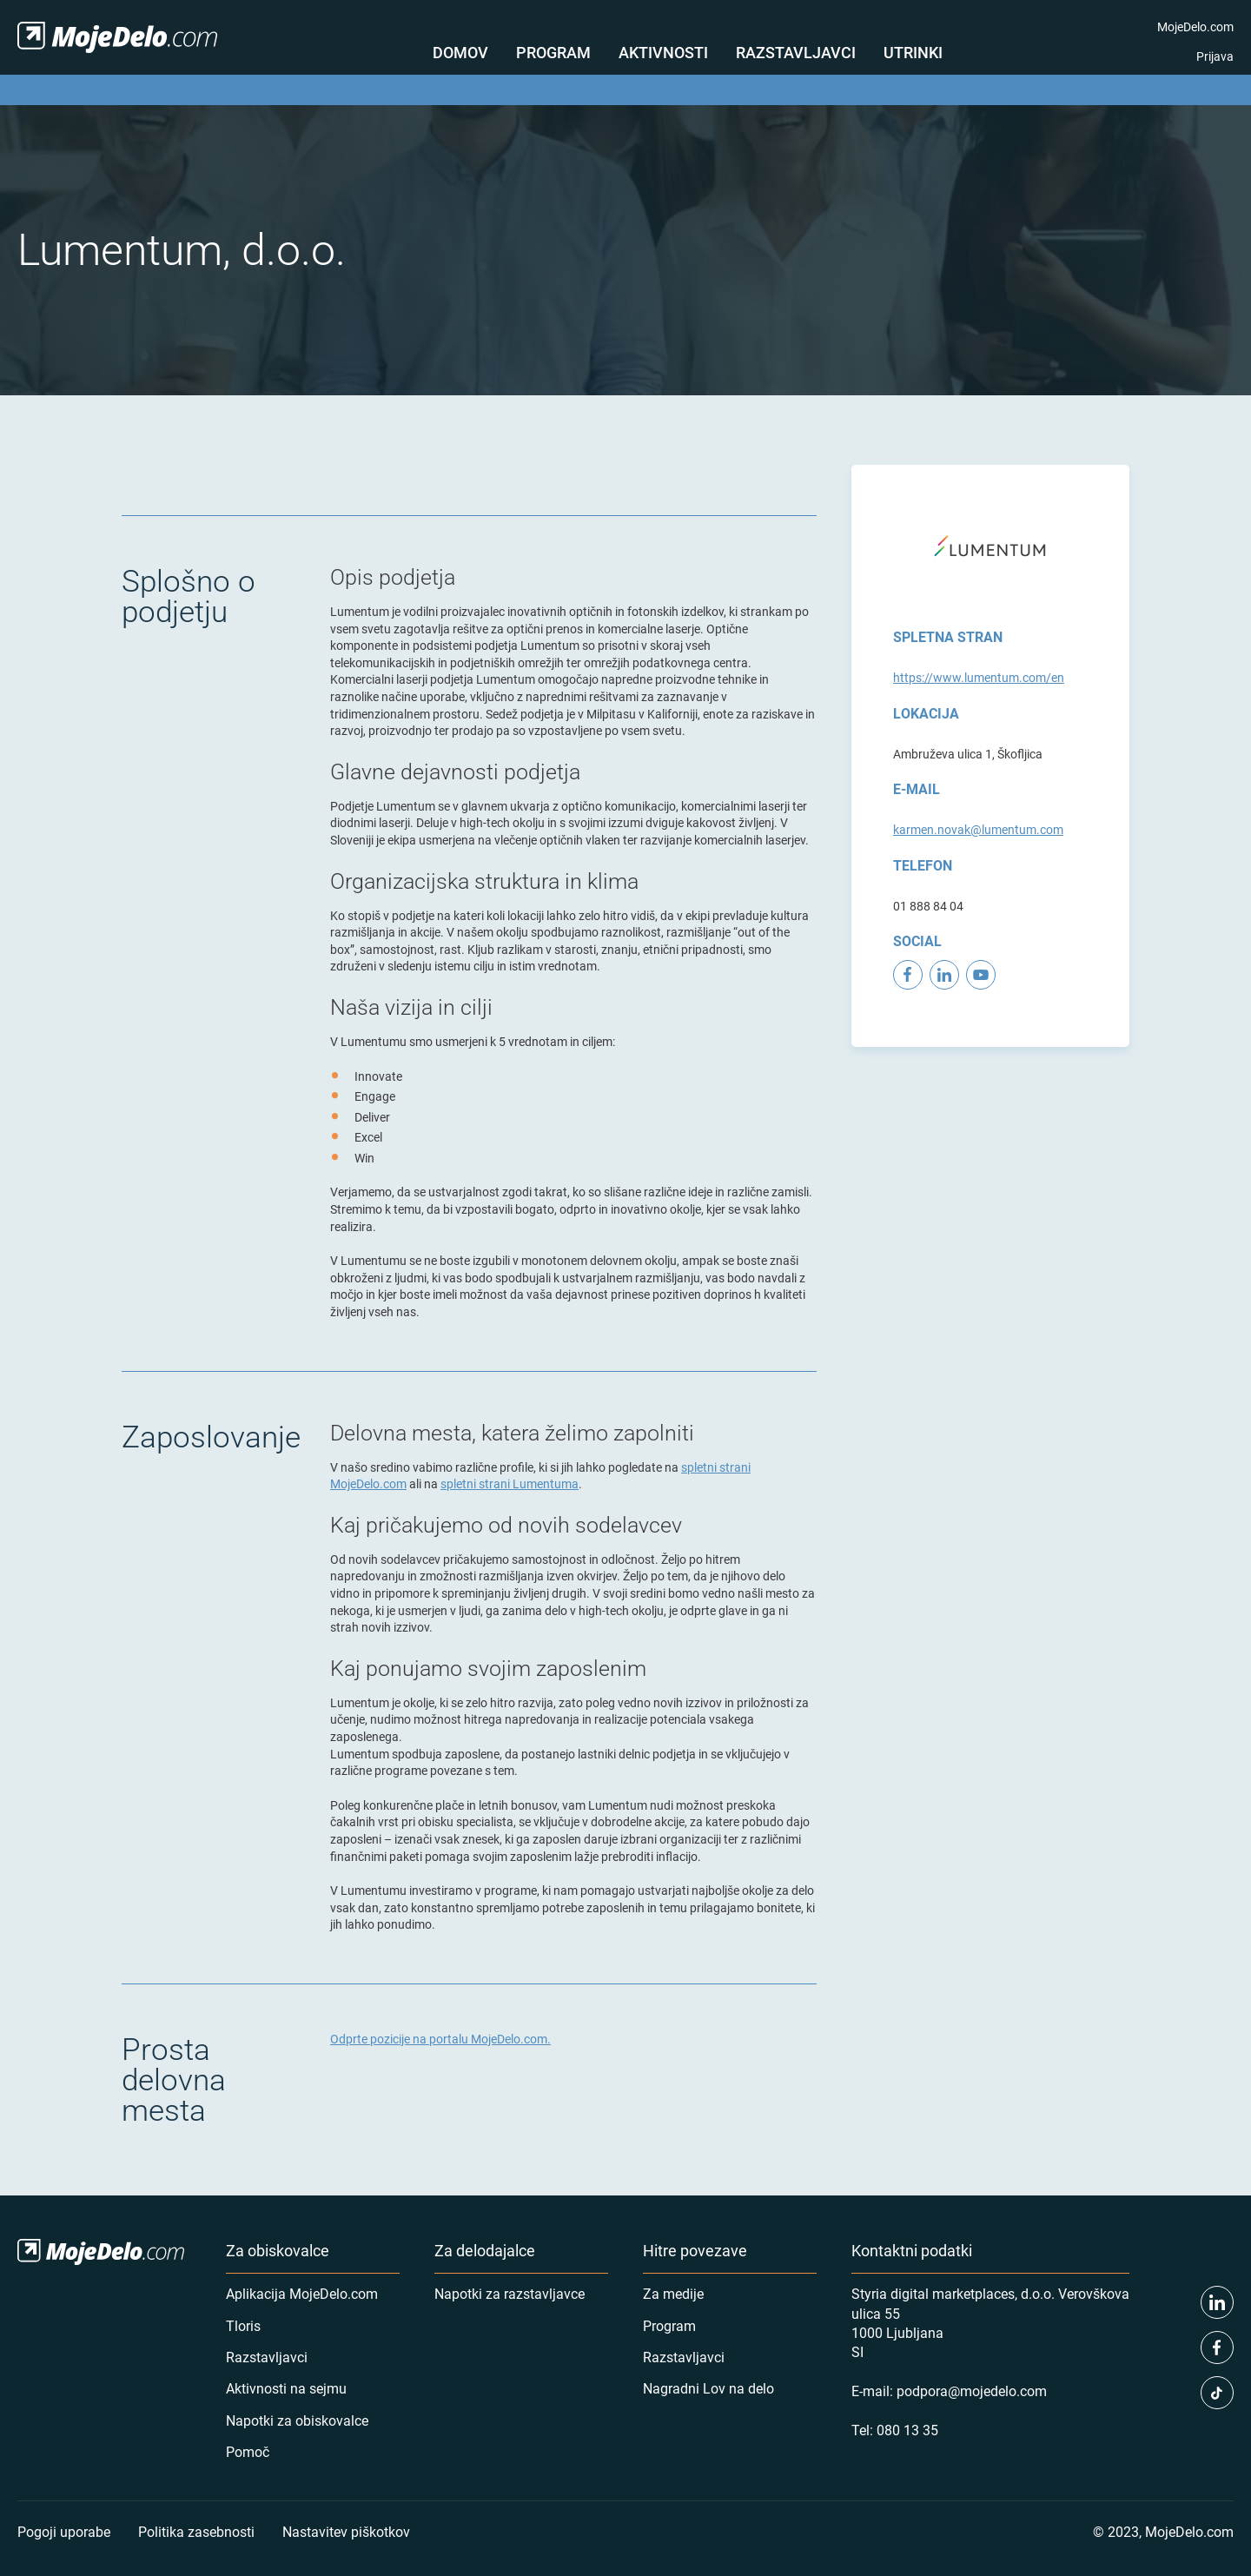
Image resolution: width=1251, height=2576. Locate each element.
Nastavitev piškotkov (346, 2531)
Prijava (1215, 56)
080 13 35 (907, 2429)
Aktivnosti (663, 52)
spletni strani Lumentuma (509, 1483)
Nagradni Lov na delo (708, 2388)
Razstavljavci (796, 52)
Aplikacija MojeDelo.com (302, 2293)
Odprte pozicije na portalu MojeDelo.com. (440, 2038)
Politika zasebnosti (196, 2531)
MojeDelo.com (1195, 26)
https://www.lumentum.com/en (978, 677)
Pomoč (247, 2451)
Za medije (673, 2293)
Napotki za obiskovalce (297, 2420)
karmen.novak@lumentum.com (978, 829)
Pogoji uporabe (63, 2531)
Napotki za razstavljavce (509, 2293)
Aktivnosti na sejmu (286, 2388)
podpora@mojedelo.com (972, 2390)
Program (553, 52)
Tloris (243, 2325)
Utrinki (913, 52)
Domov (460, 52)
